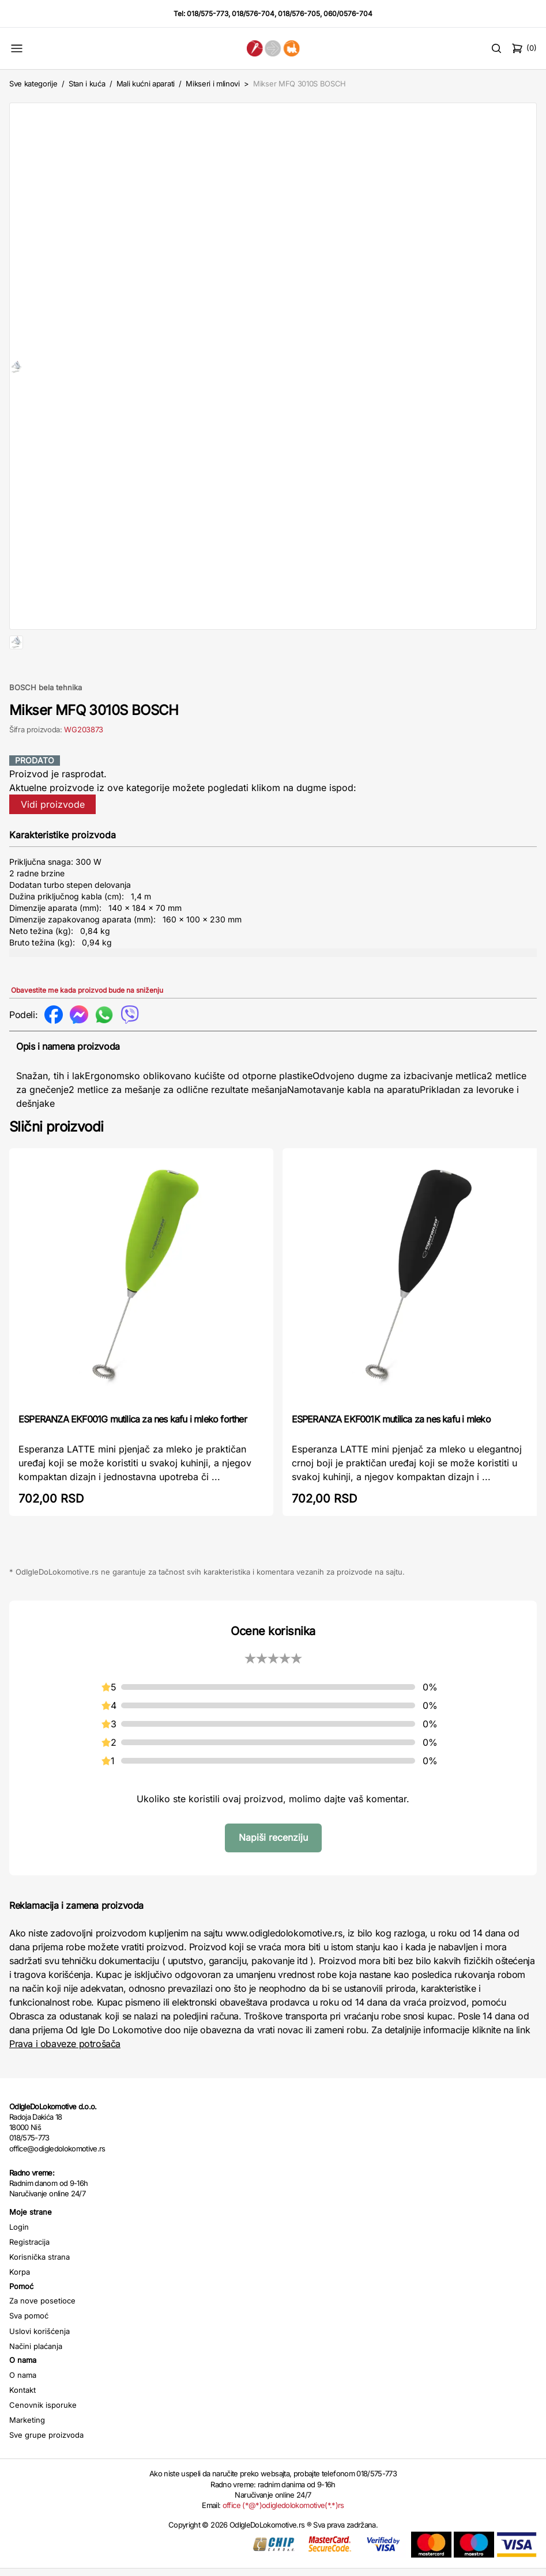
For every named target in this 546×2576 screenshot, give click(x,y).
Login (19, 2263)
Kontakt (22, 2426)
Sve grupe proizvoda (46, 2471)
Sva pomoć (28, 2352)
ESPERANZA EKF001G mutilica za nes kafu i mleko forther (132, 1456)
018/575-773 (207, 13)
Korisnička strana (39, 2293)
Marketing (27, 2456)
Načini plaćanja (35, 2383)
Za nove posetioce (42, 2337)
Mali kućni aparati (145, 83)
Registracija (29, 2278)
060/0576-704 (347, 13)
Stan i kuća (87, 83)
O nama (22, 2411)
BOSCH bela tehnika (45, 724)
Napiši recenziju (273, 1874)
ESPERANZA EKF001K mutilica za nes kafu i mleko (391, 1456)
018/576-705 (299, 13)
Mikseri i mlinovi (212, 83)
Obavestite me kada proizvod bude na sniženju (87, 1027)
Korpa (19, 2308)
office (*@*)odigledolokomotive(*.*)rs (283, 2542)
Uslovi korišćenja (39, 2368)
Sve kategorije (33, 83)
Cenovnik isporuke (43, 2441)
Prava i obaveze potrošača (65, 2080)
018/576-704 (253, 13)
